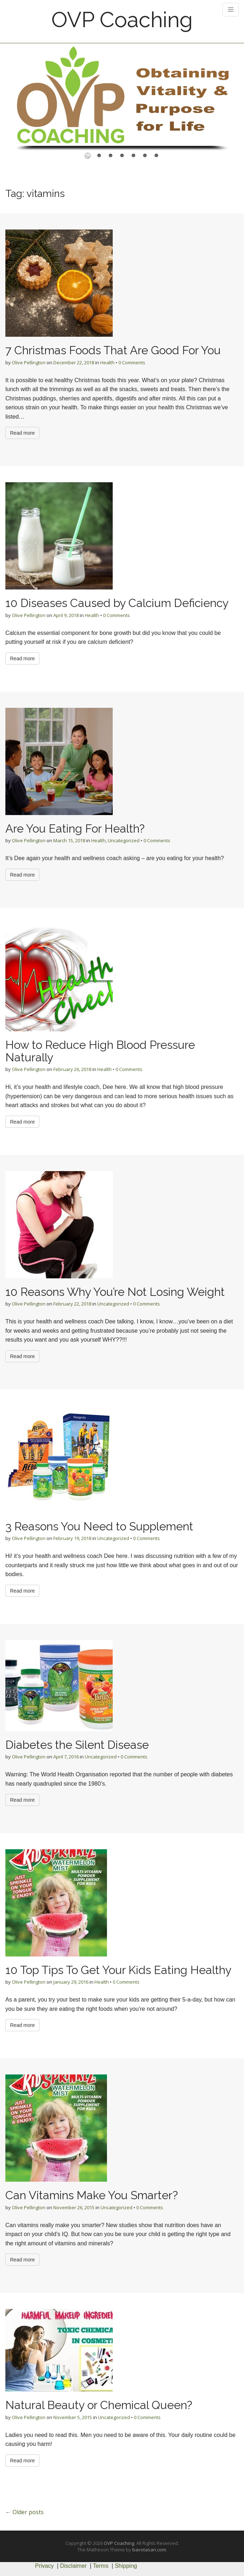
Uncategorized (124, 840)
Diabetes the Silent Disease (77, 1744)
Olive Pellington (28, 362)
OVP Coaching (122, 19)
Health (107, 362)
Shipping (126, 2566)
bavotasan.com (149, 2549)
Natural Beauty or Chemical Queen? (98, 2405)
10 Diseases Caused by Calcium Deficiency (117, 603)
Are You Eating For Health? (75, 828)
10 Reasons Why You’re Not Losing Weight (115, 1291)
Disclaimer (73, 2566)
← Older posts (24, 2512)
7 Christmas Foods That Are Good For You (113, 350)
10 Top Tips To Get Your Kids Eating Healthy (118, 1970)
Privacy (44, 2566)
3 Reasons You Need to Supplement (99, 1526)
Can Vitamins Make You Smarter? (91, 2195)
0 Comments (131, 362)
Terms (101, 2566)
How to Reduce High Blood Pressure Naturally (100, 1051)
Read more (22, 433)
